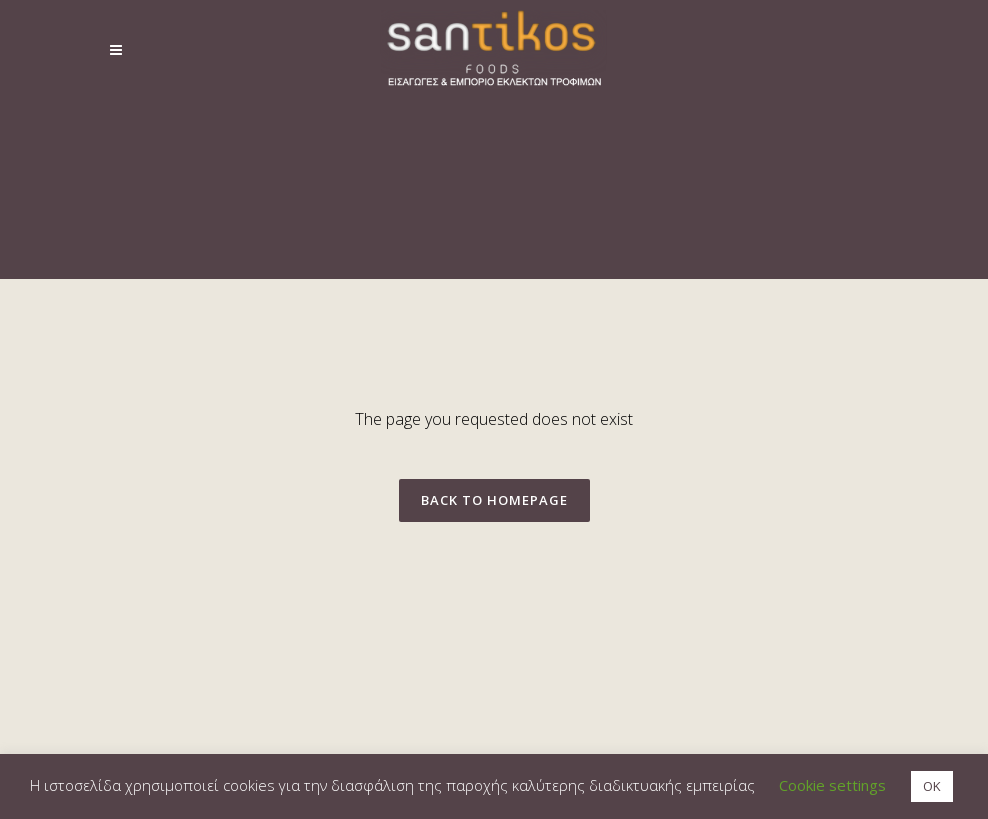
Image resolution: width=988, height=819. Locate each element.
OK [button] (932, 786)
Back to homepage (494, 500)
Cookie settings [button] (832, 785)
